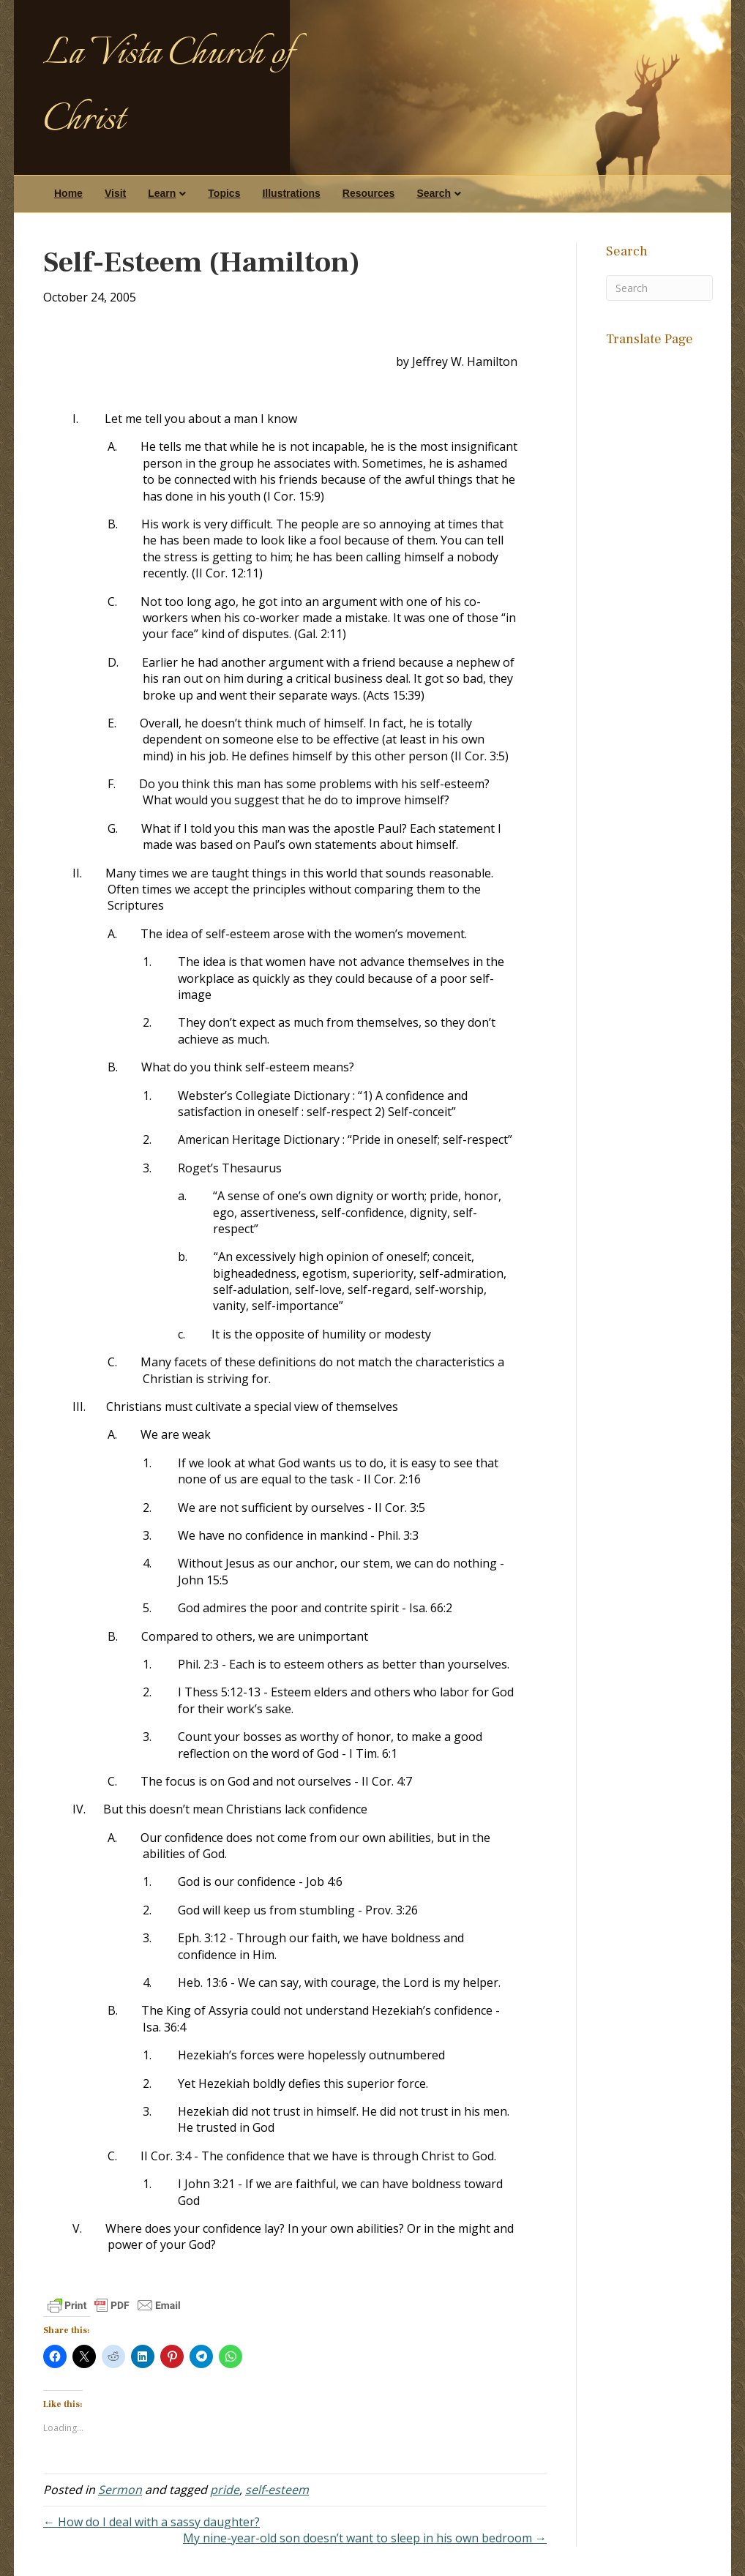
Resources (368, 193)
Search (433, 193)
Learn (162, 193)
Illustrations (291, 193)
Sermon (120, 2490)
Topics (224, 193)
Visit (115, 193)
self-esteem (277, 2490)
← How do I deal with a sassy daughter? (151, 2522)
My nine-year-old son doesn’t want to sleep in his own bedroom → (365, 2538)
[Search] (659, 288)
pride (224, 2490)
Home (68, 193)
